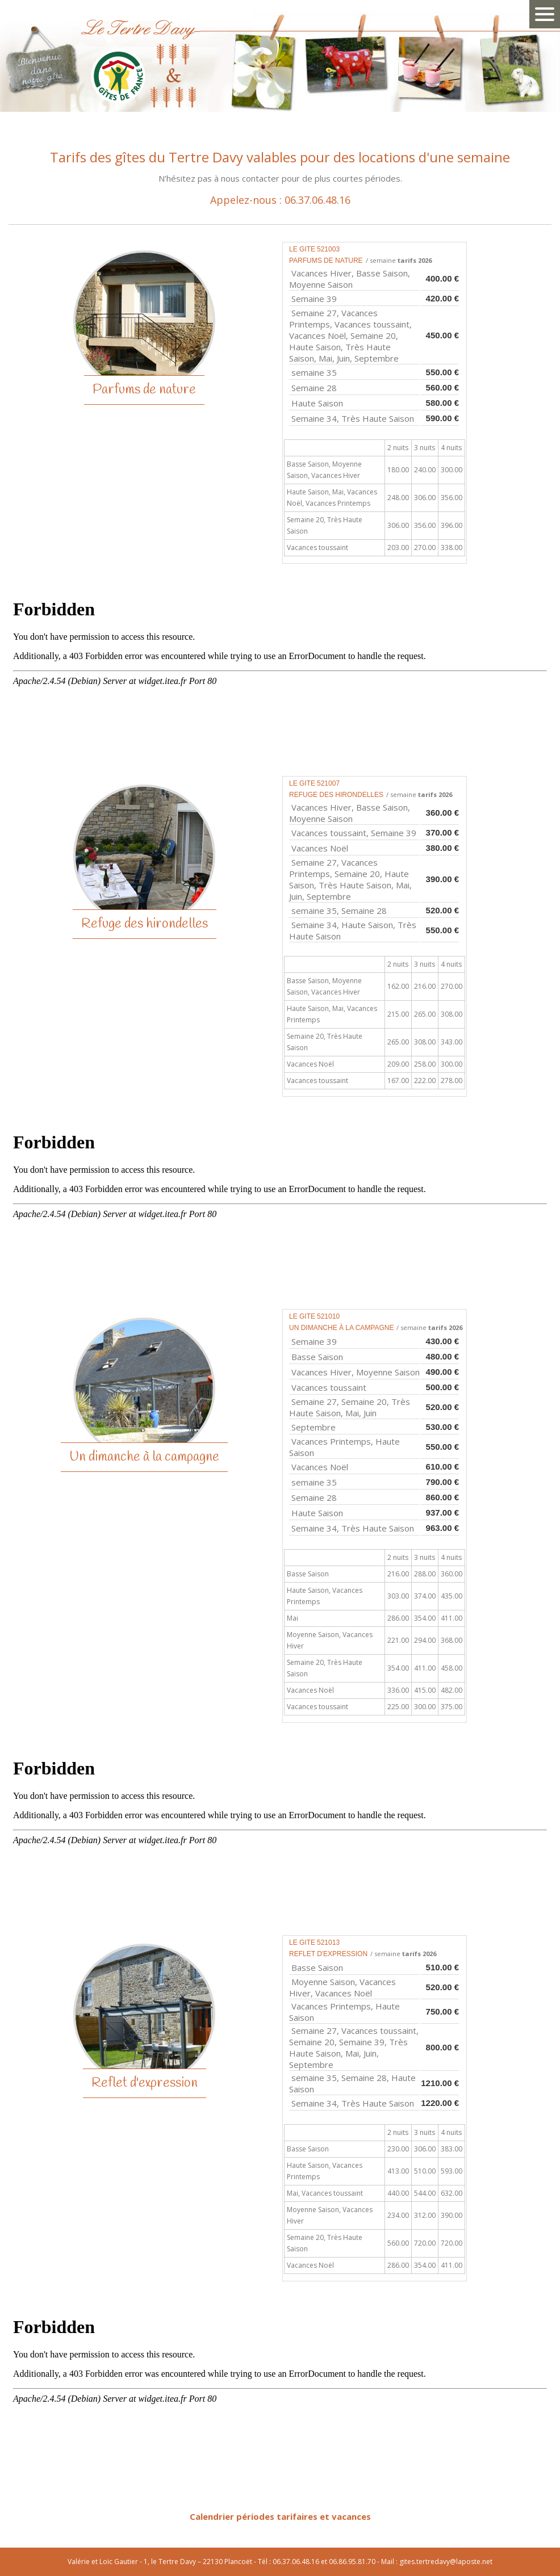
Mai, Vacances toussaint (325, 2193)
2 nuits (397, 447)
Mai (292, 1618)
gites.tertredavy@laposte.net (445, 2561)
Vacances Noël (310, 1064)
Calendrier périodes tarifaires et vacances (280, 2516)
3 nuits (424, 447)
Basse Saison (308, 1574)
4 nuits (451, 447)
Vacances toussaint (317, 547)
